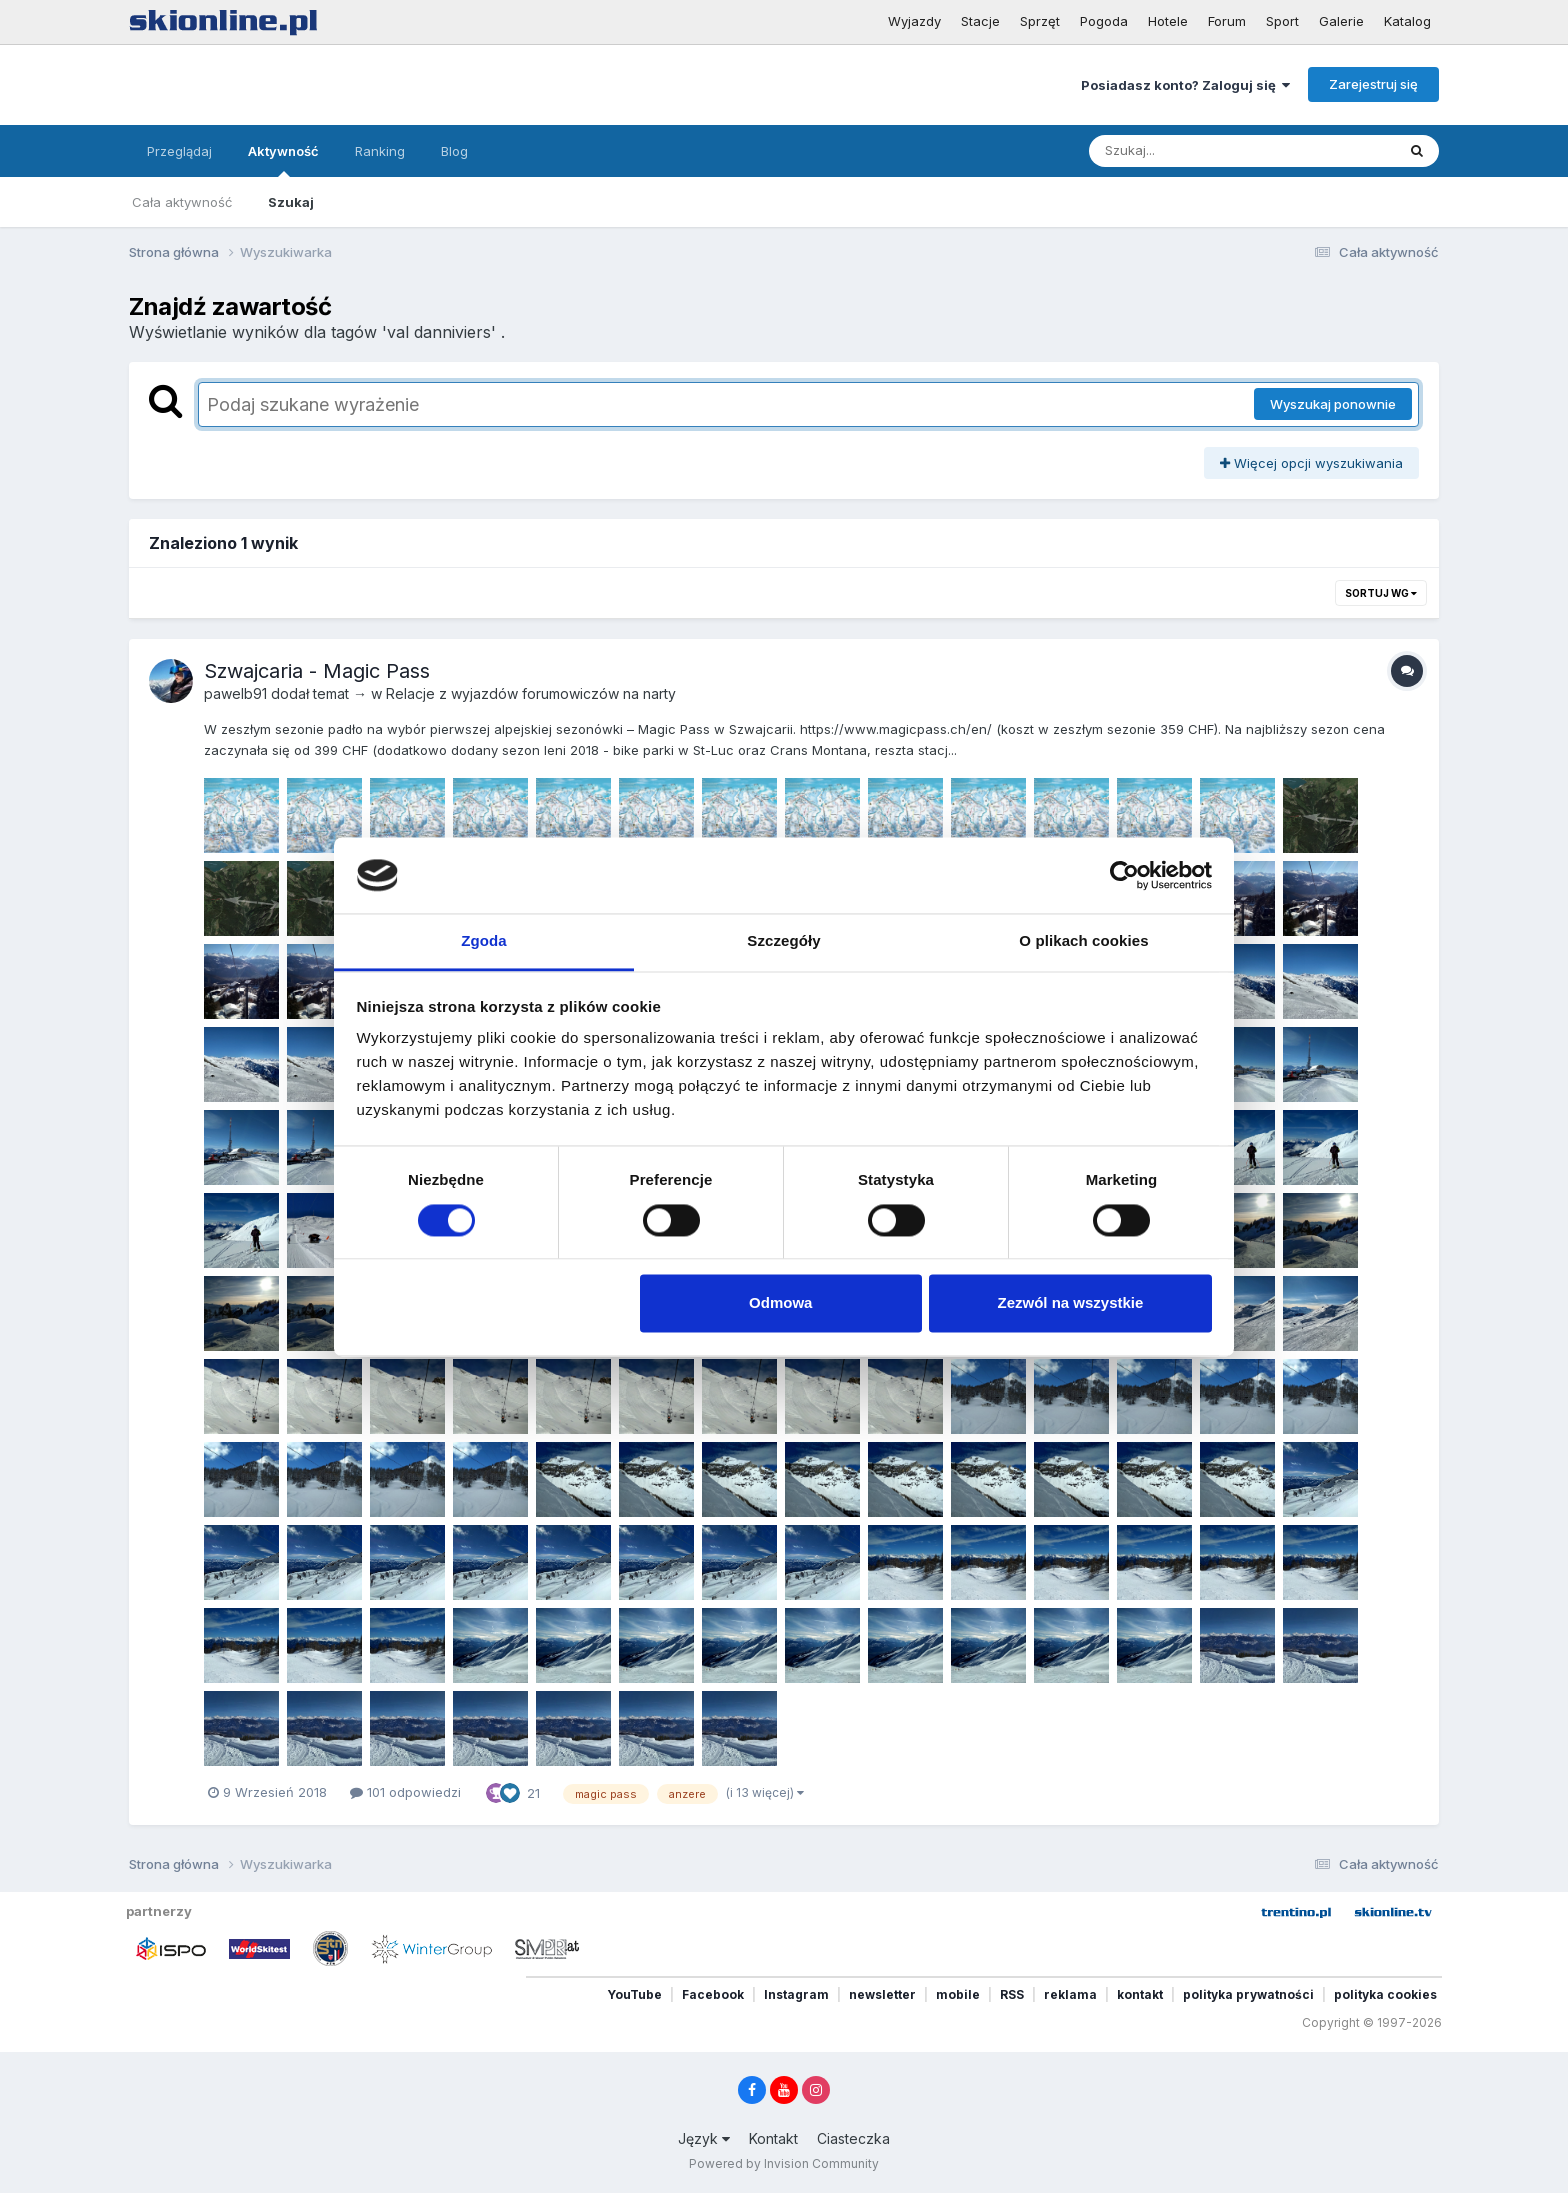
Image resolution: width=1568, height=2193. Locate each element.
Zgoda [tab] (484, 941)
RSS (1012, 1994)
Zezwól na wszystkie (1070, 1303)
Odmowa (780, 1303)
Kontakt (773, 2138)
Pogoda (1104, 21)
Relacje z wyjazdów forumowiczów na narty (531, 693)
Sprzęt (1040, 21)
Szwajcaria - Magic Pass (317, 671)
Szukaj (291, 202)
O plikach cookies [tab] (1083, 941)
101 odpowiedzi (405, 1792)
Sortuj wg (1381, 593)
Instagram (796, 1994)
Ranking (380, 151)
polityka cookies (1385, 1994)
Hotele (1168, 21)
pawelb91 (235, 693)
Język (704, 2138)
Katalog (1407, 21)
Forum (1227, 21)
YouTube (634, 1994)
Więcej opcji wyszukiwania (1311, 463)
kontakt (1140, 1994)
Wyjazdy (914, 21)
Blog (454, 151)
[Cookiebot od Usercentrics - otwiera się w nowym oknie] (1124, 875)
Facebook (713, 1994)
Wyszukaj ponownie (1333, 404)
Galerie (1341, 21)
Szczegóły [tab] (783, 941)
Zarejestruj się (1373, 84)
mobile (958, 1994)
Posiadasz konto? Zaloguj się (1185, 85)
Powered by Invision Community (784, 2163)
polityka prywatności (1248, 1994)
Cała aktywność (182, 202)
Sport (1282, 21)
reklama (1070, 1994)
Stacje (980, 21)
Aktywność (283, 160)
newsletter (882, 1994)
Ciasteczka (853, 2138)
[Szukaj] (1193, 151)
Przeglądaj (179, 151)
